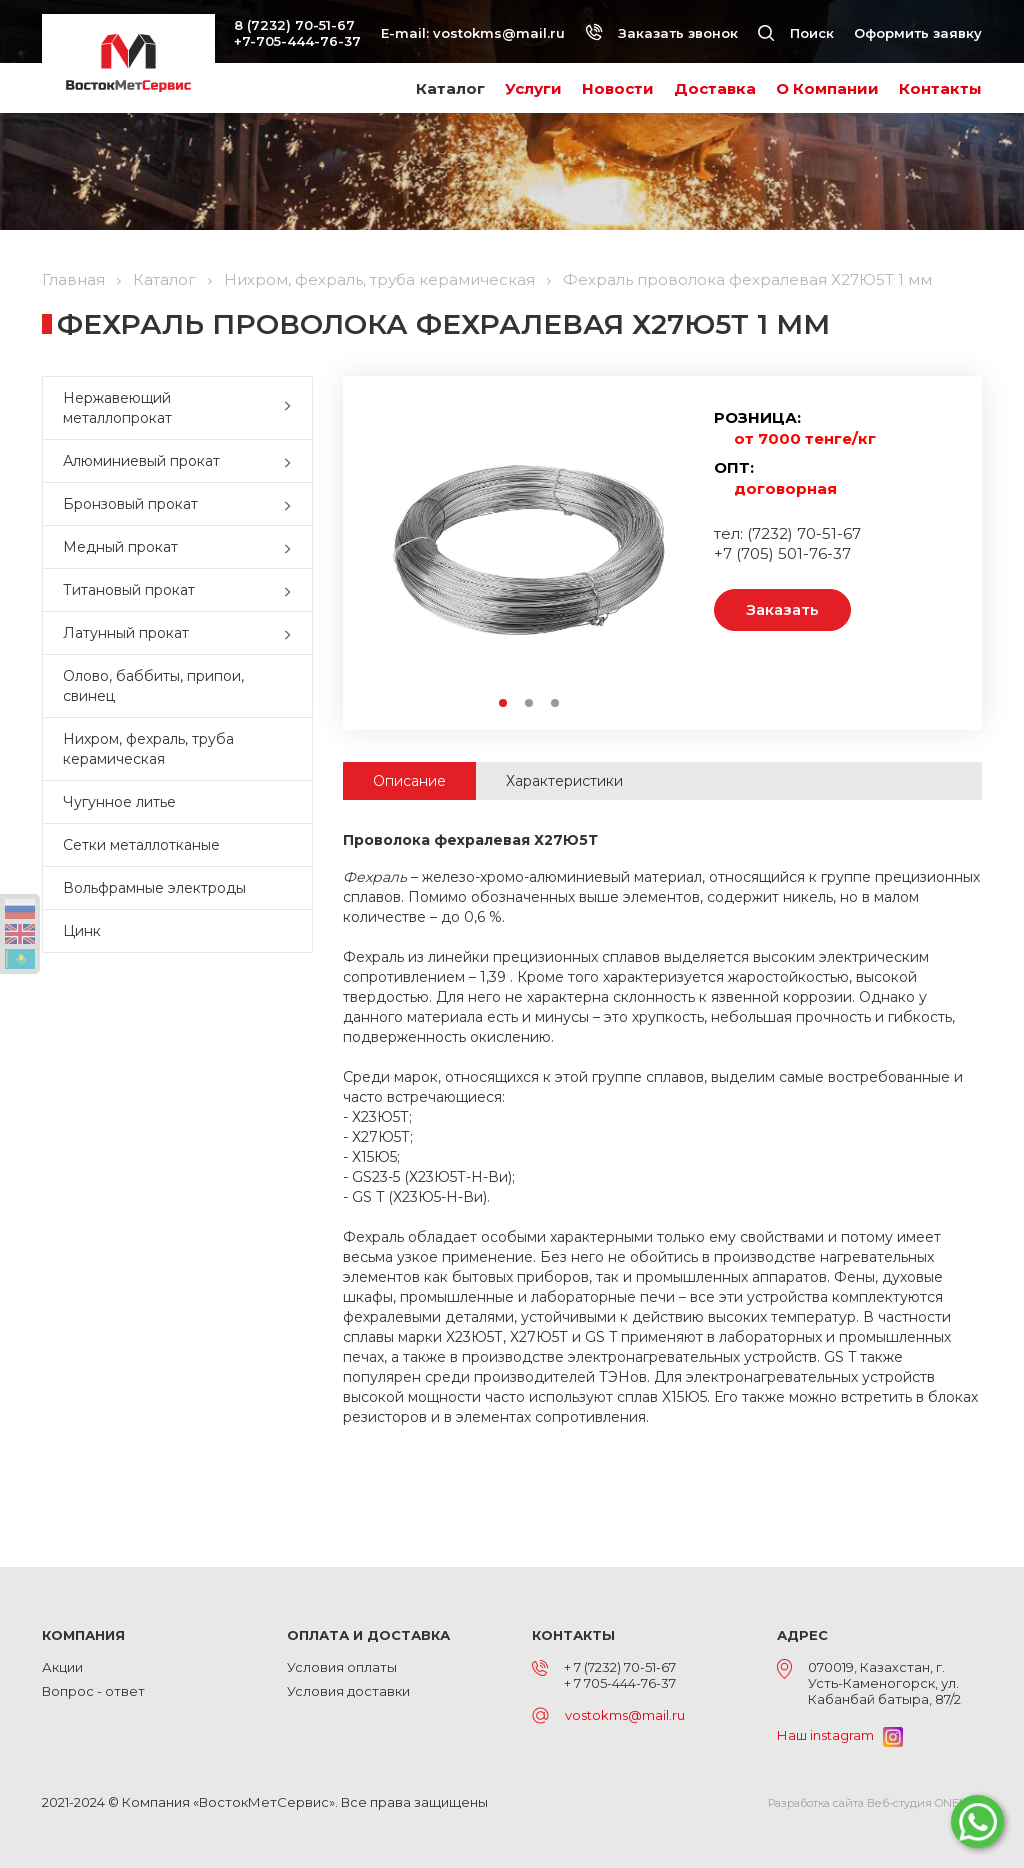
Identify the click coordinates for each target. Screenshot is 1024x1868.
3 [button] (556, 704)
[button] (292, 408)
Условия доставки (348, 1691)
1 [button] (504, 704)
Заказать (782, 609)
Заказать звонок (661, 33)
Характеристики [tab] (564, 781)
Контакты (940, 88)
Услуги (533, 88)
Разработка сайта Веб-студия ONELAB (875, 1803)
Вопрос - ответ (93, 1691)
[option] (529, 549)
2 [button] (530, 704)
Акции (62, 1667)
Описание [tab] (409, 781)
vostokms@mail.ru (499, 33)
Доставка (715, 88)
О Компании (827, 88)
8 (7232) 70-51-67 (294, 25)
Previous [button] (393, 549)
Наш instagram (840, 1735)
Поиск (796, 33)
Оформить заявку (918, 33)
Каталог (450, 88)
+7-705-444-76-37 (297, 41)
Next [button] (664, 549)
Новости (618, 88)
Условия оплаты (342, 1667)
